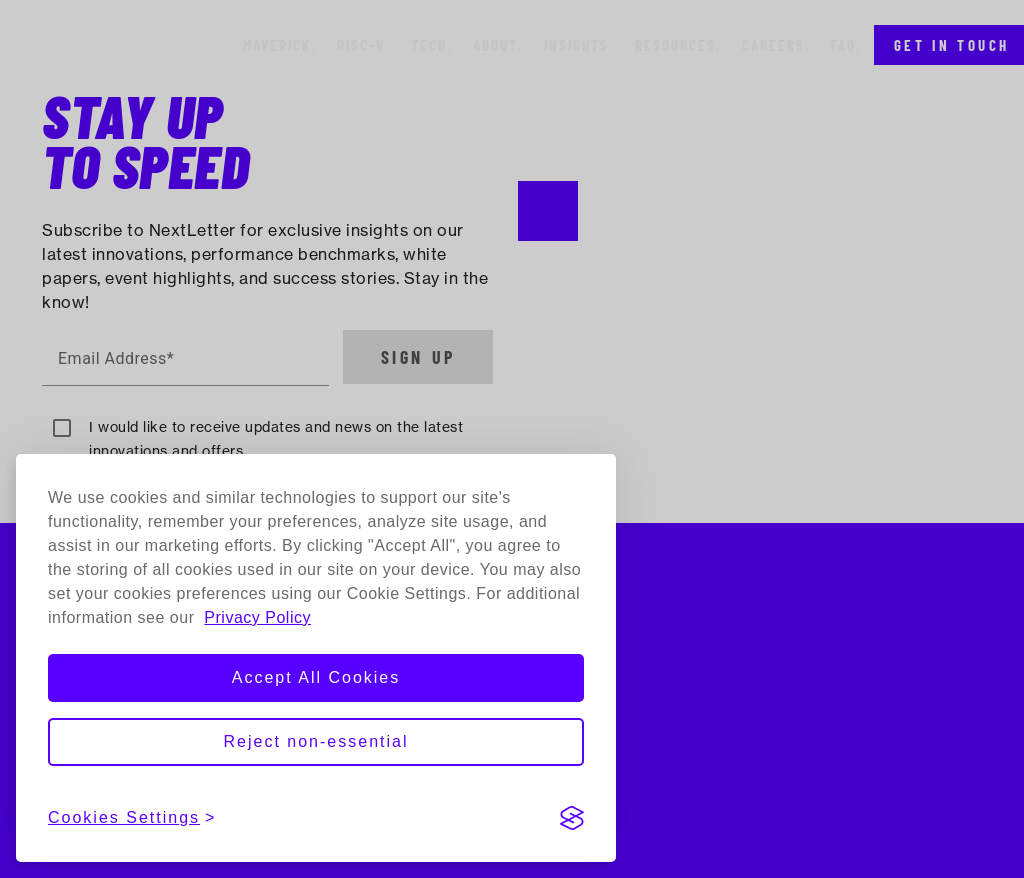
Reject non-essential (316, 741)
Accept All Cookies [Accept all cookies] (316, 677)
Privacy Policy (257, 617)
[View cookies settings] (132, 818)
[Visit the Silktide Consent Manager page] (572, 818)
